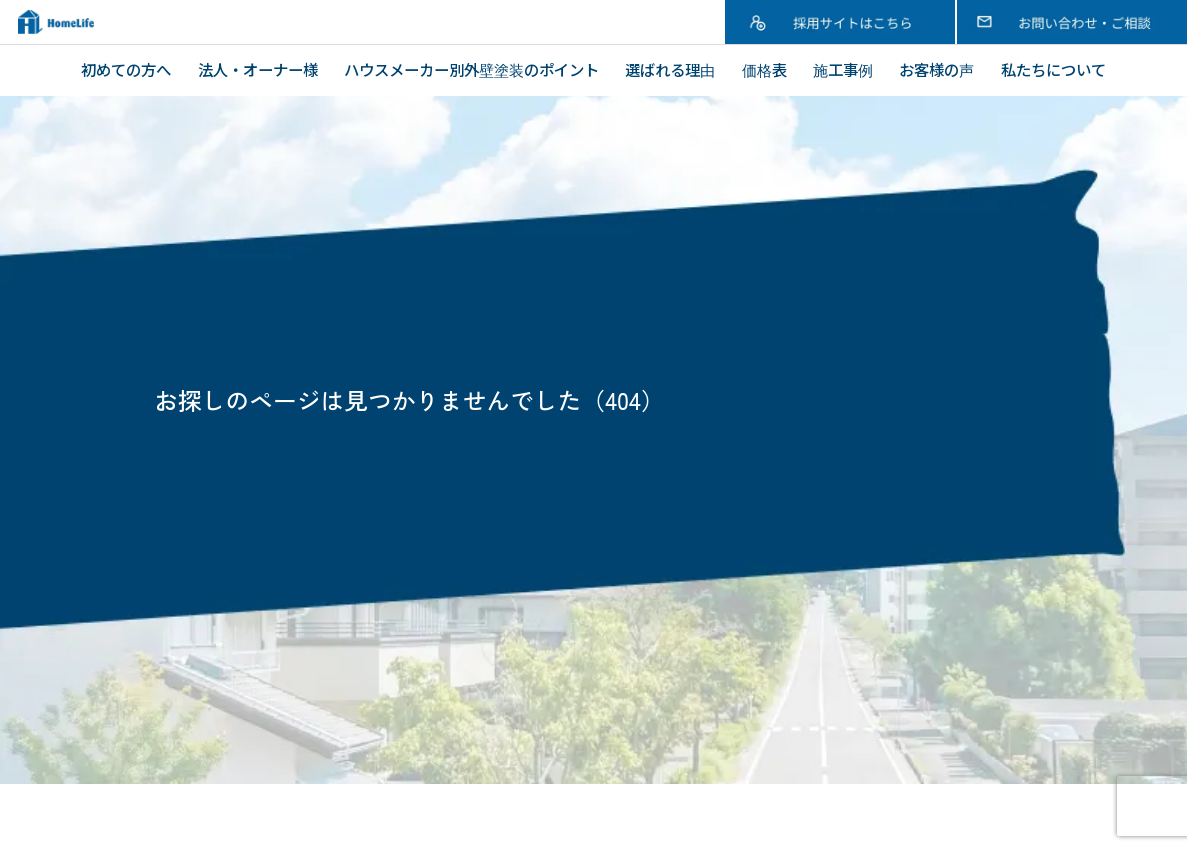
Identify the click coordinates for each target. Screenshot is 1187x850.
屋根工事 (474, 630)
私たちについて (1053, 69)
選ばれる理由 (670, 69)
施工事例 (843, 69)
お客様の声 (936, 69)
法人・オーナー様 (258, 69)
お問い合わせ (856, 679)
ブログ (833, 630)
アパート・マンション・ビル (543, 655)
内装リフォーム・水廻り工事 (543, 679)
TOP (93, 581)
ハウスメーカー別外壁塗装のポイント (471, 69)
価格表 (764, 69)
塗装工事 (474, 605)
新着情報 (840, 605)
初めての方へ (126, 69)
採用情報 (840, 654)
